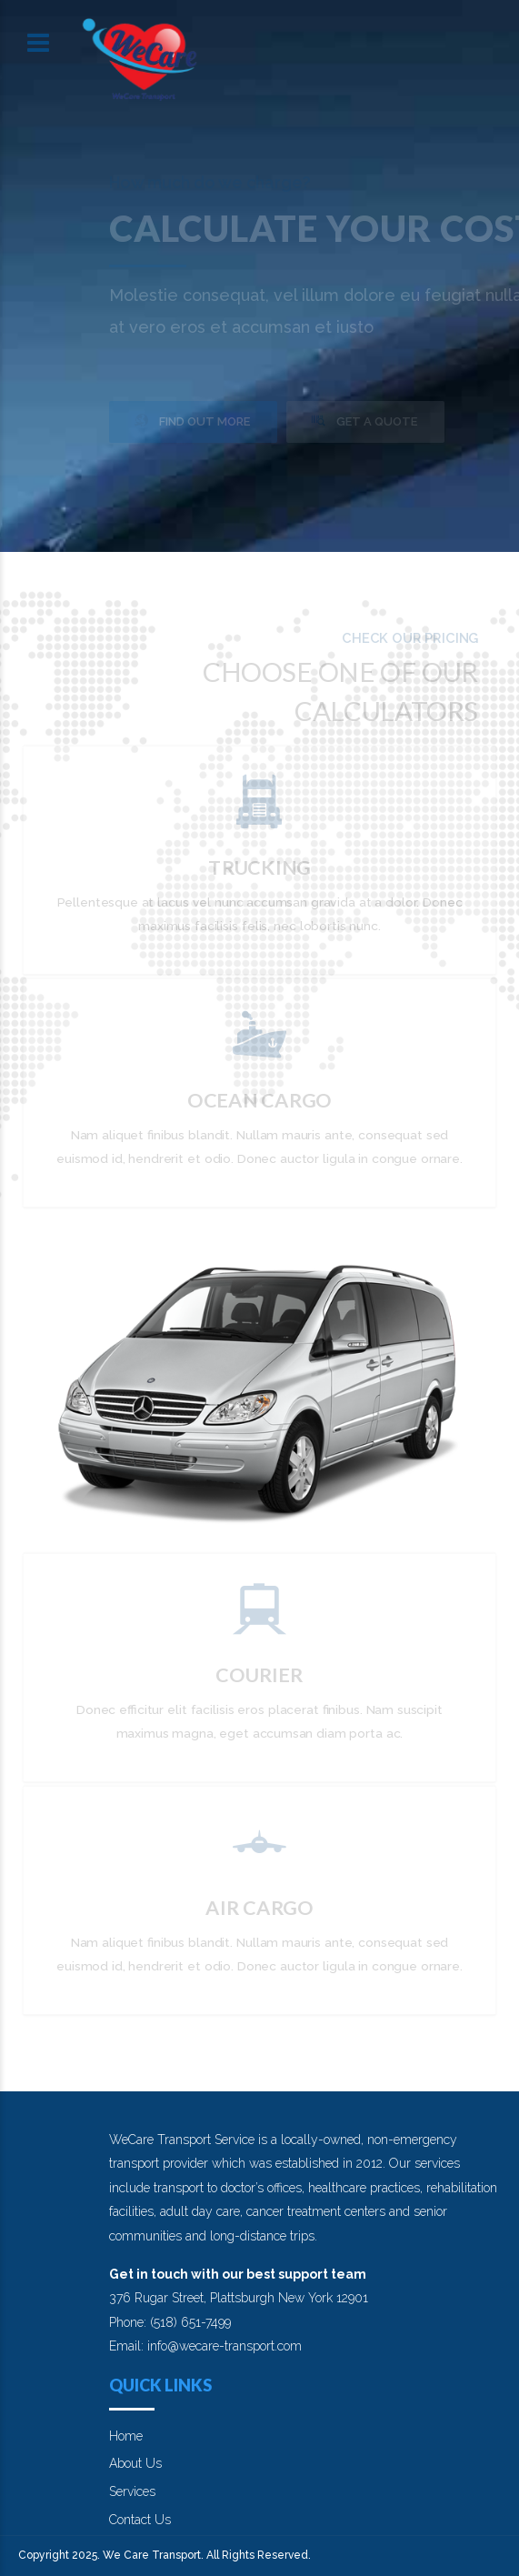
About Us (135, 2463)
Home (126, 2436)
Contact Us (140, 2519)
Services (132, 2491)
